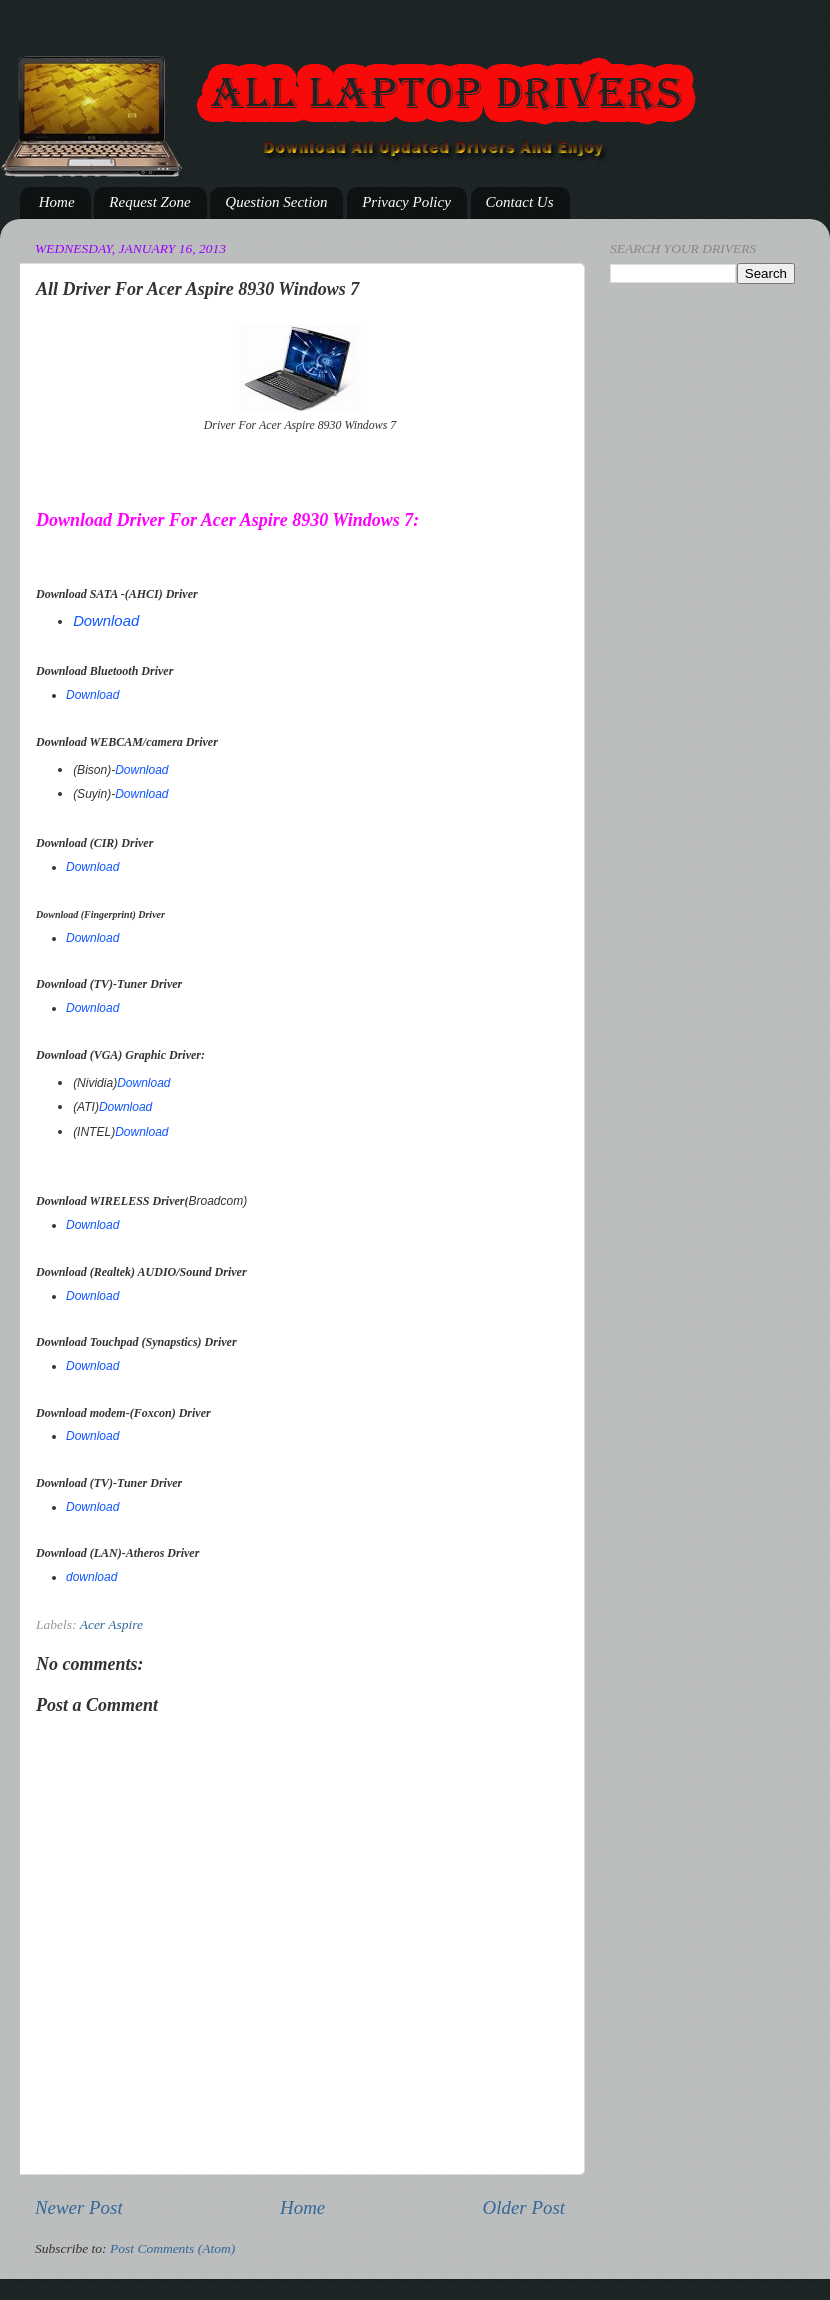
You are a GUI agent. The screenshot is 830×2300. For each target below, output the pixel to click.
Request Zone (149, 202)
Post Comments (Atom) (172, 2248)
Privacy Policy (406, 202)
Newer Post (79, 2207)
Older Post (524, 2207)
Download (106, 621)
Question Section (276, 202)
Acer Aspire (111, 1624)
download (91, 1577)
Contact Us (520, 202)
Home (57, 202)
